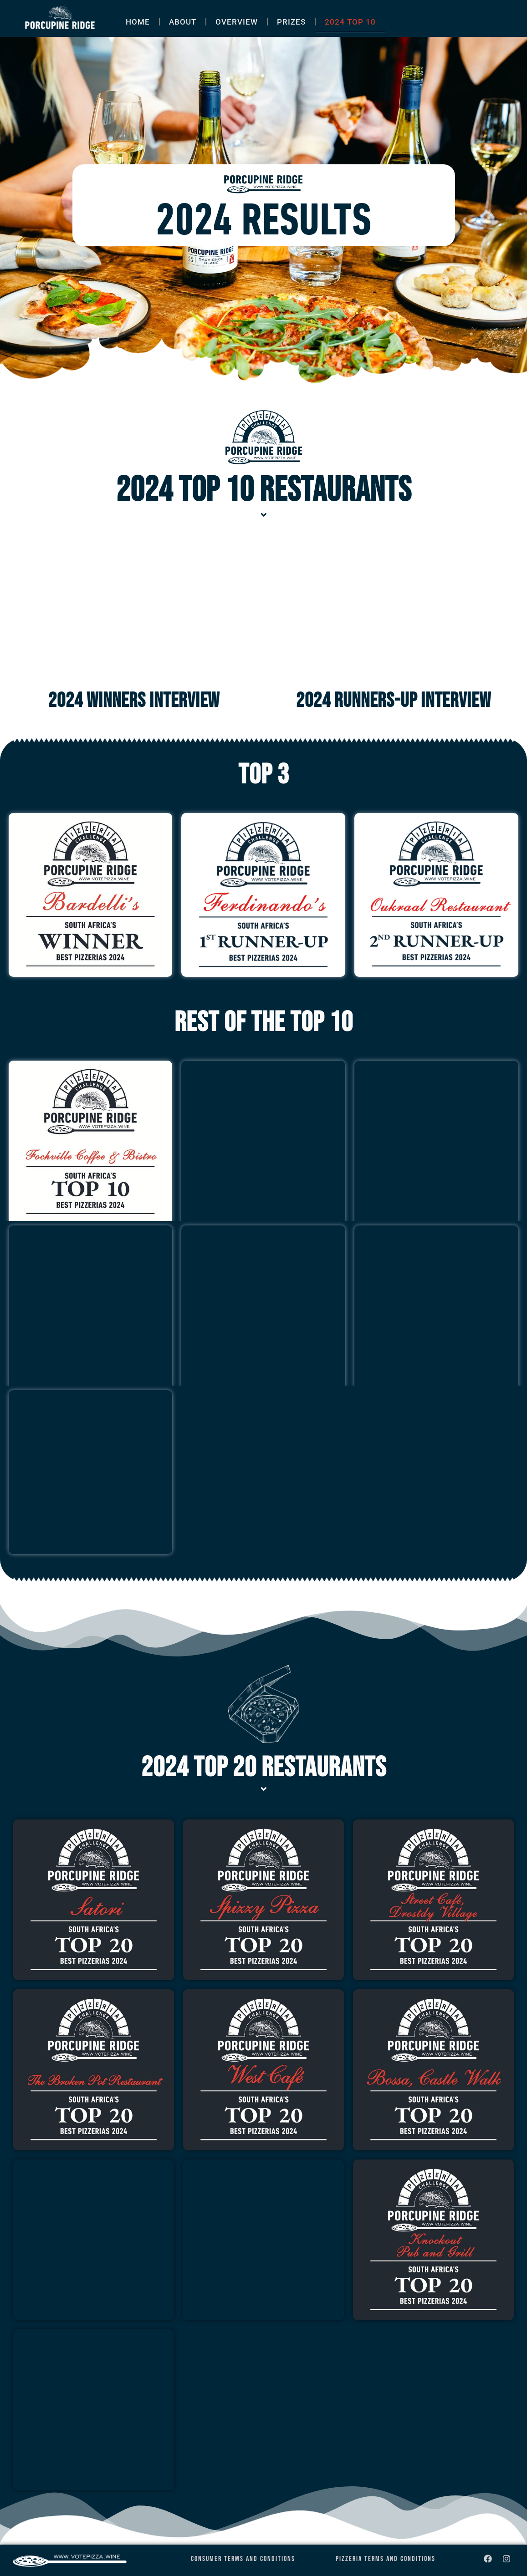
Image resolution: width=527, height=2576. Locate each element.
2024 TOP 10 (350, 21)
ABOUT (182, 21)
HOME (138, 21)
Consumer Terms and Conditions (243, 2559)
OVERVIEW (236, 21)
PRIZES (291, 21)
